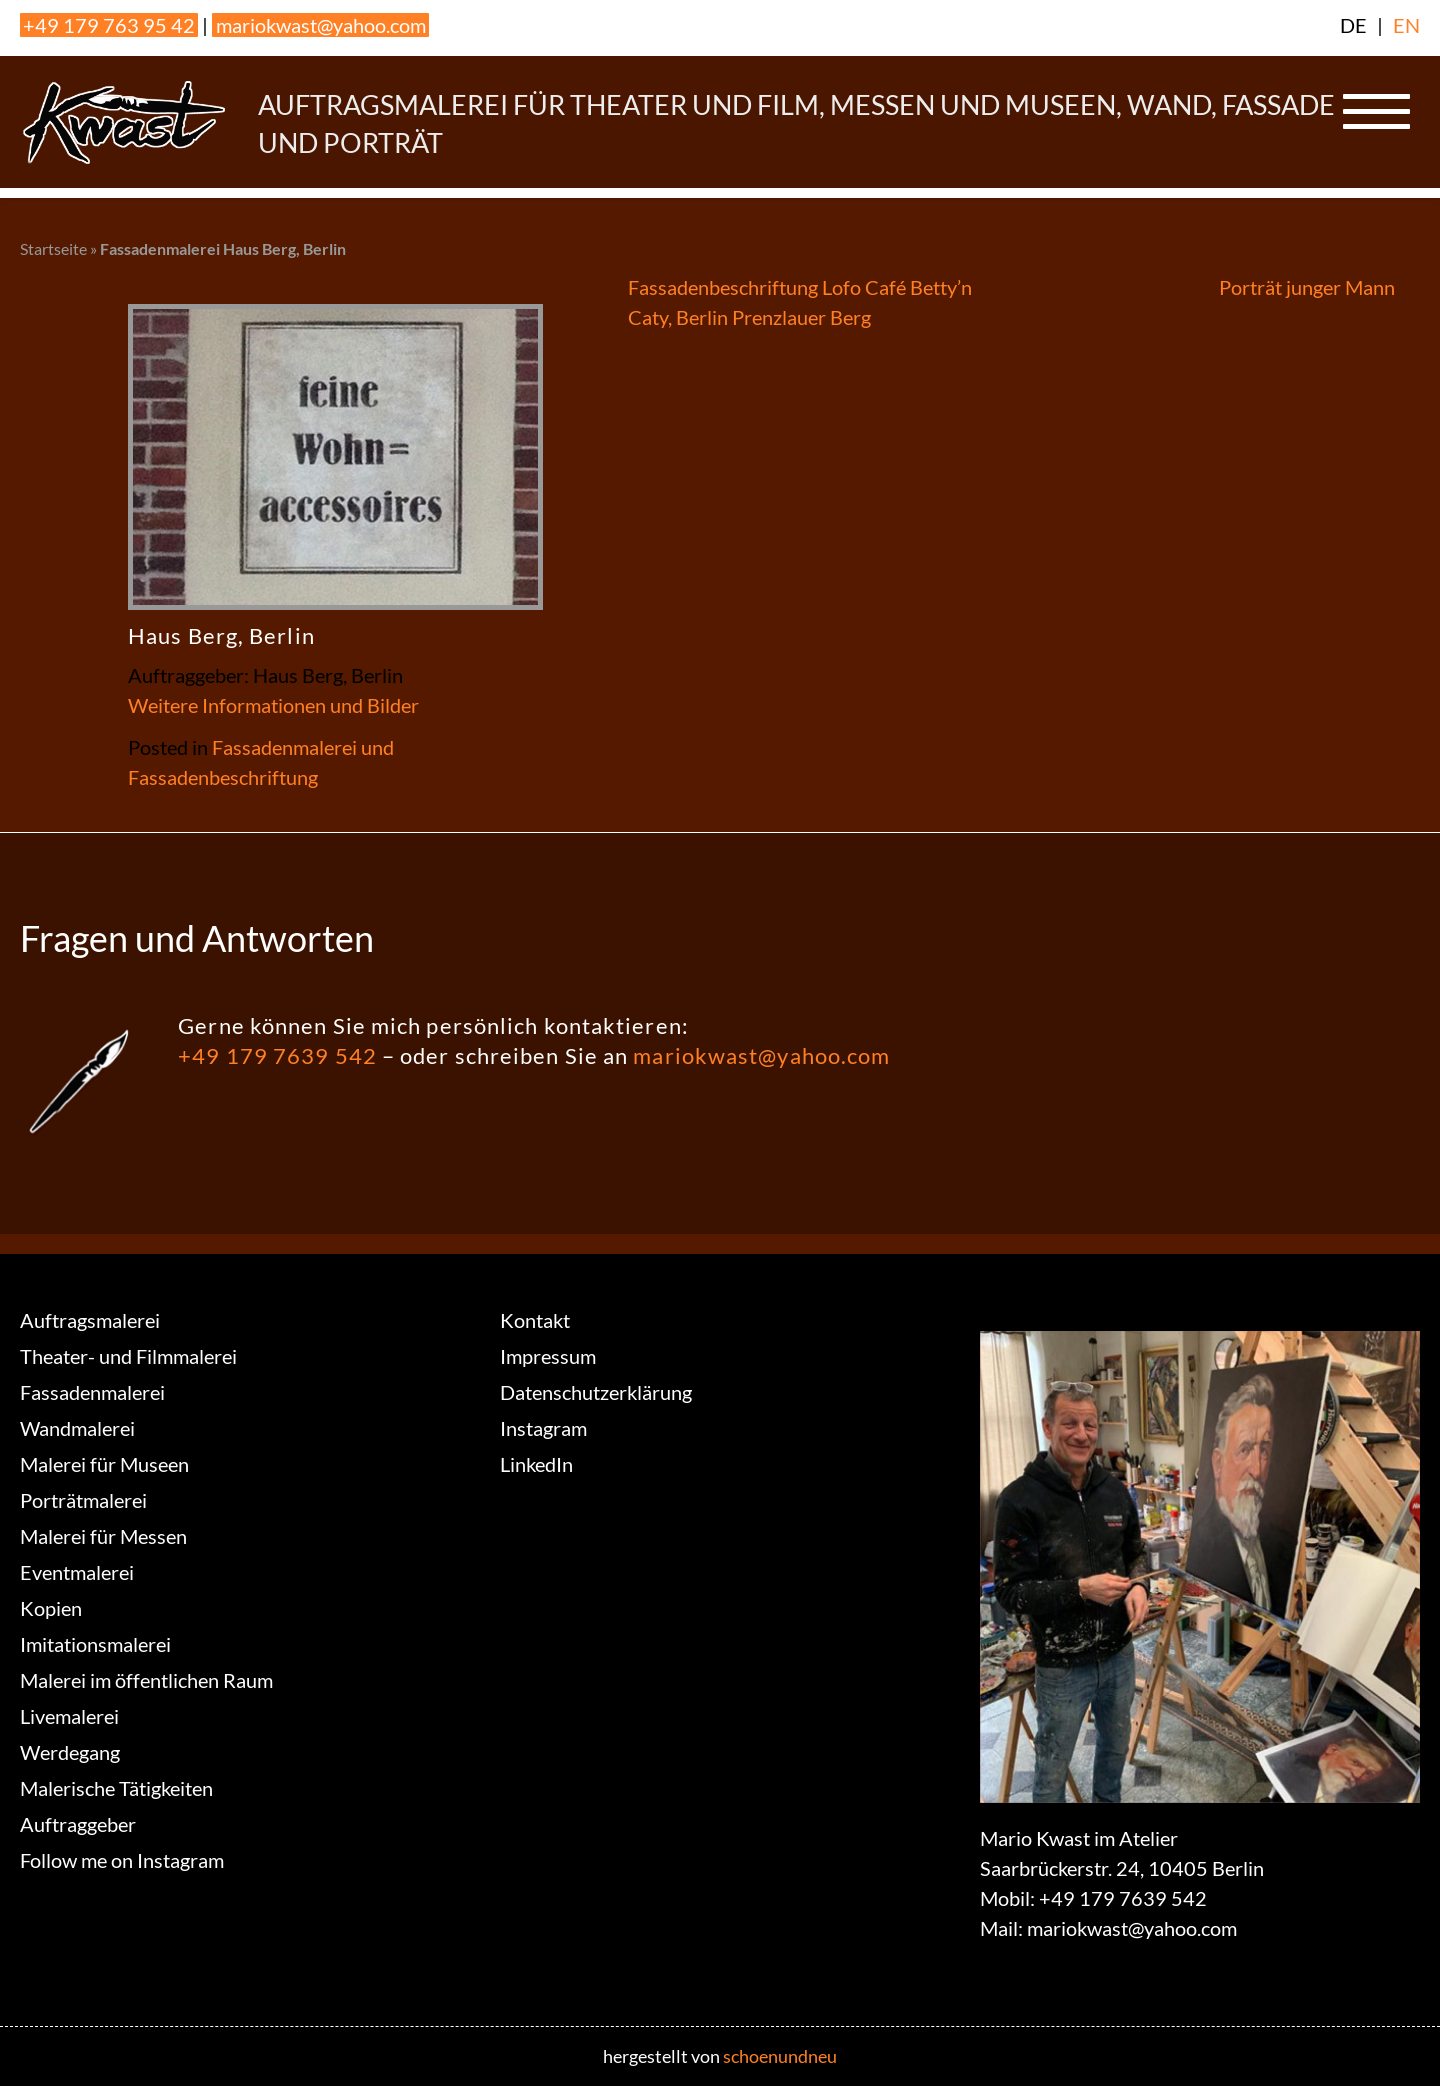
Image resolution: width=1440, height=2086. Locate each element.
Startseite (53, 248)
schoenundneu (780, 2056)
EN (1406, 25)
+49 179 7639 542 (277, 1055)
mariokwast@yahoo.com (321, 25)
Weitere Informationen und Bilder (273, 705)
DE (1353, 25)
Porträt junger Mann (1307, 287)
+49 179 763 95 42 (109, 25)
